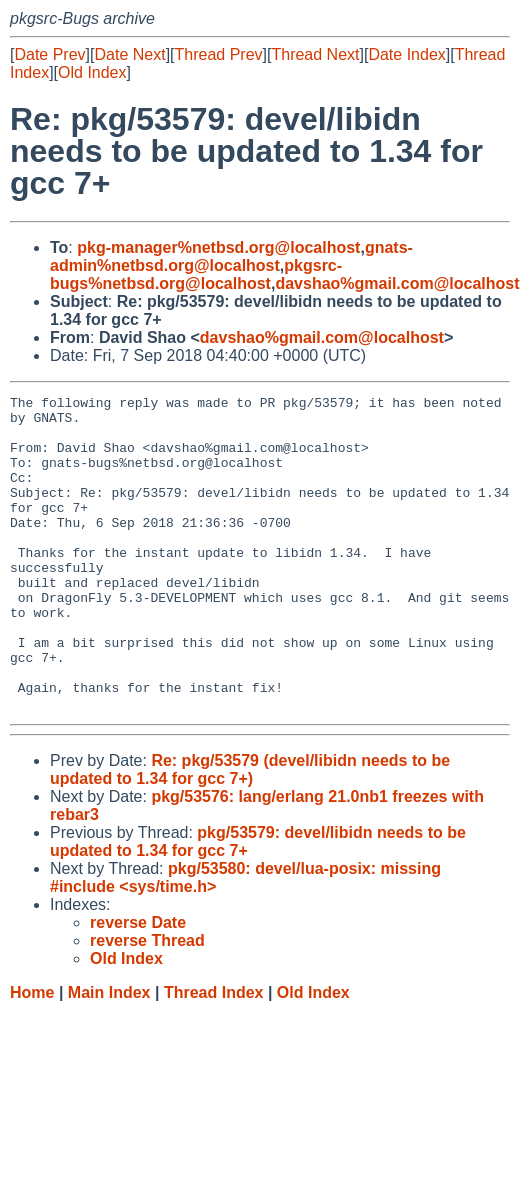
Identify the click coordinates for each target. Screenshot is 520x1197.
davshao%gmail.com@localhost (397, 283)
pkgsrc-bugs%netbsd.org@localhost (196, 274)
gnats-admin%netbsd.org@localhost (231, 256)
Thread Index (214, 1055)
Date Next (129, 54)
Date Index (406, 54)
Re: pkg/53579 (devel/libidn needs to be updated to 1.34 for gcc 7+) (250, 832)
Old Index (92, 72)
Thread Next (315, 54)
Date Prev (49, 54)
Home (32, 1055)
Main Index (109, 1055)
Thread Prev (219, 54)
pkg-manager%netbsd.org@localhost (218, 247)
